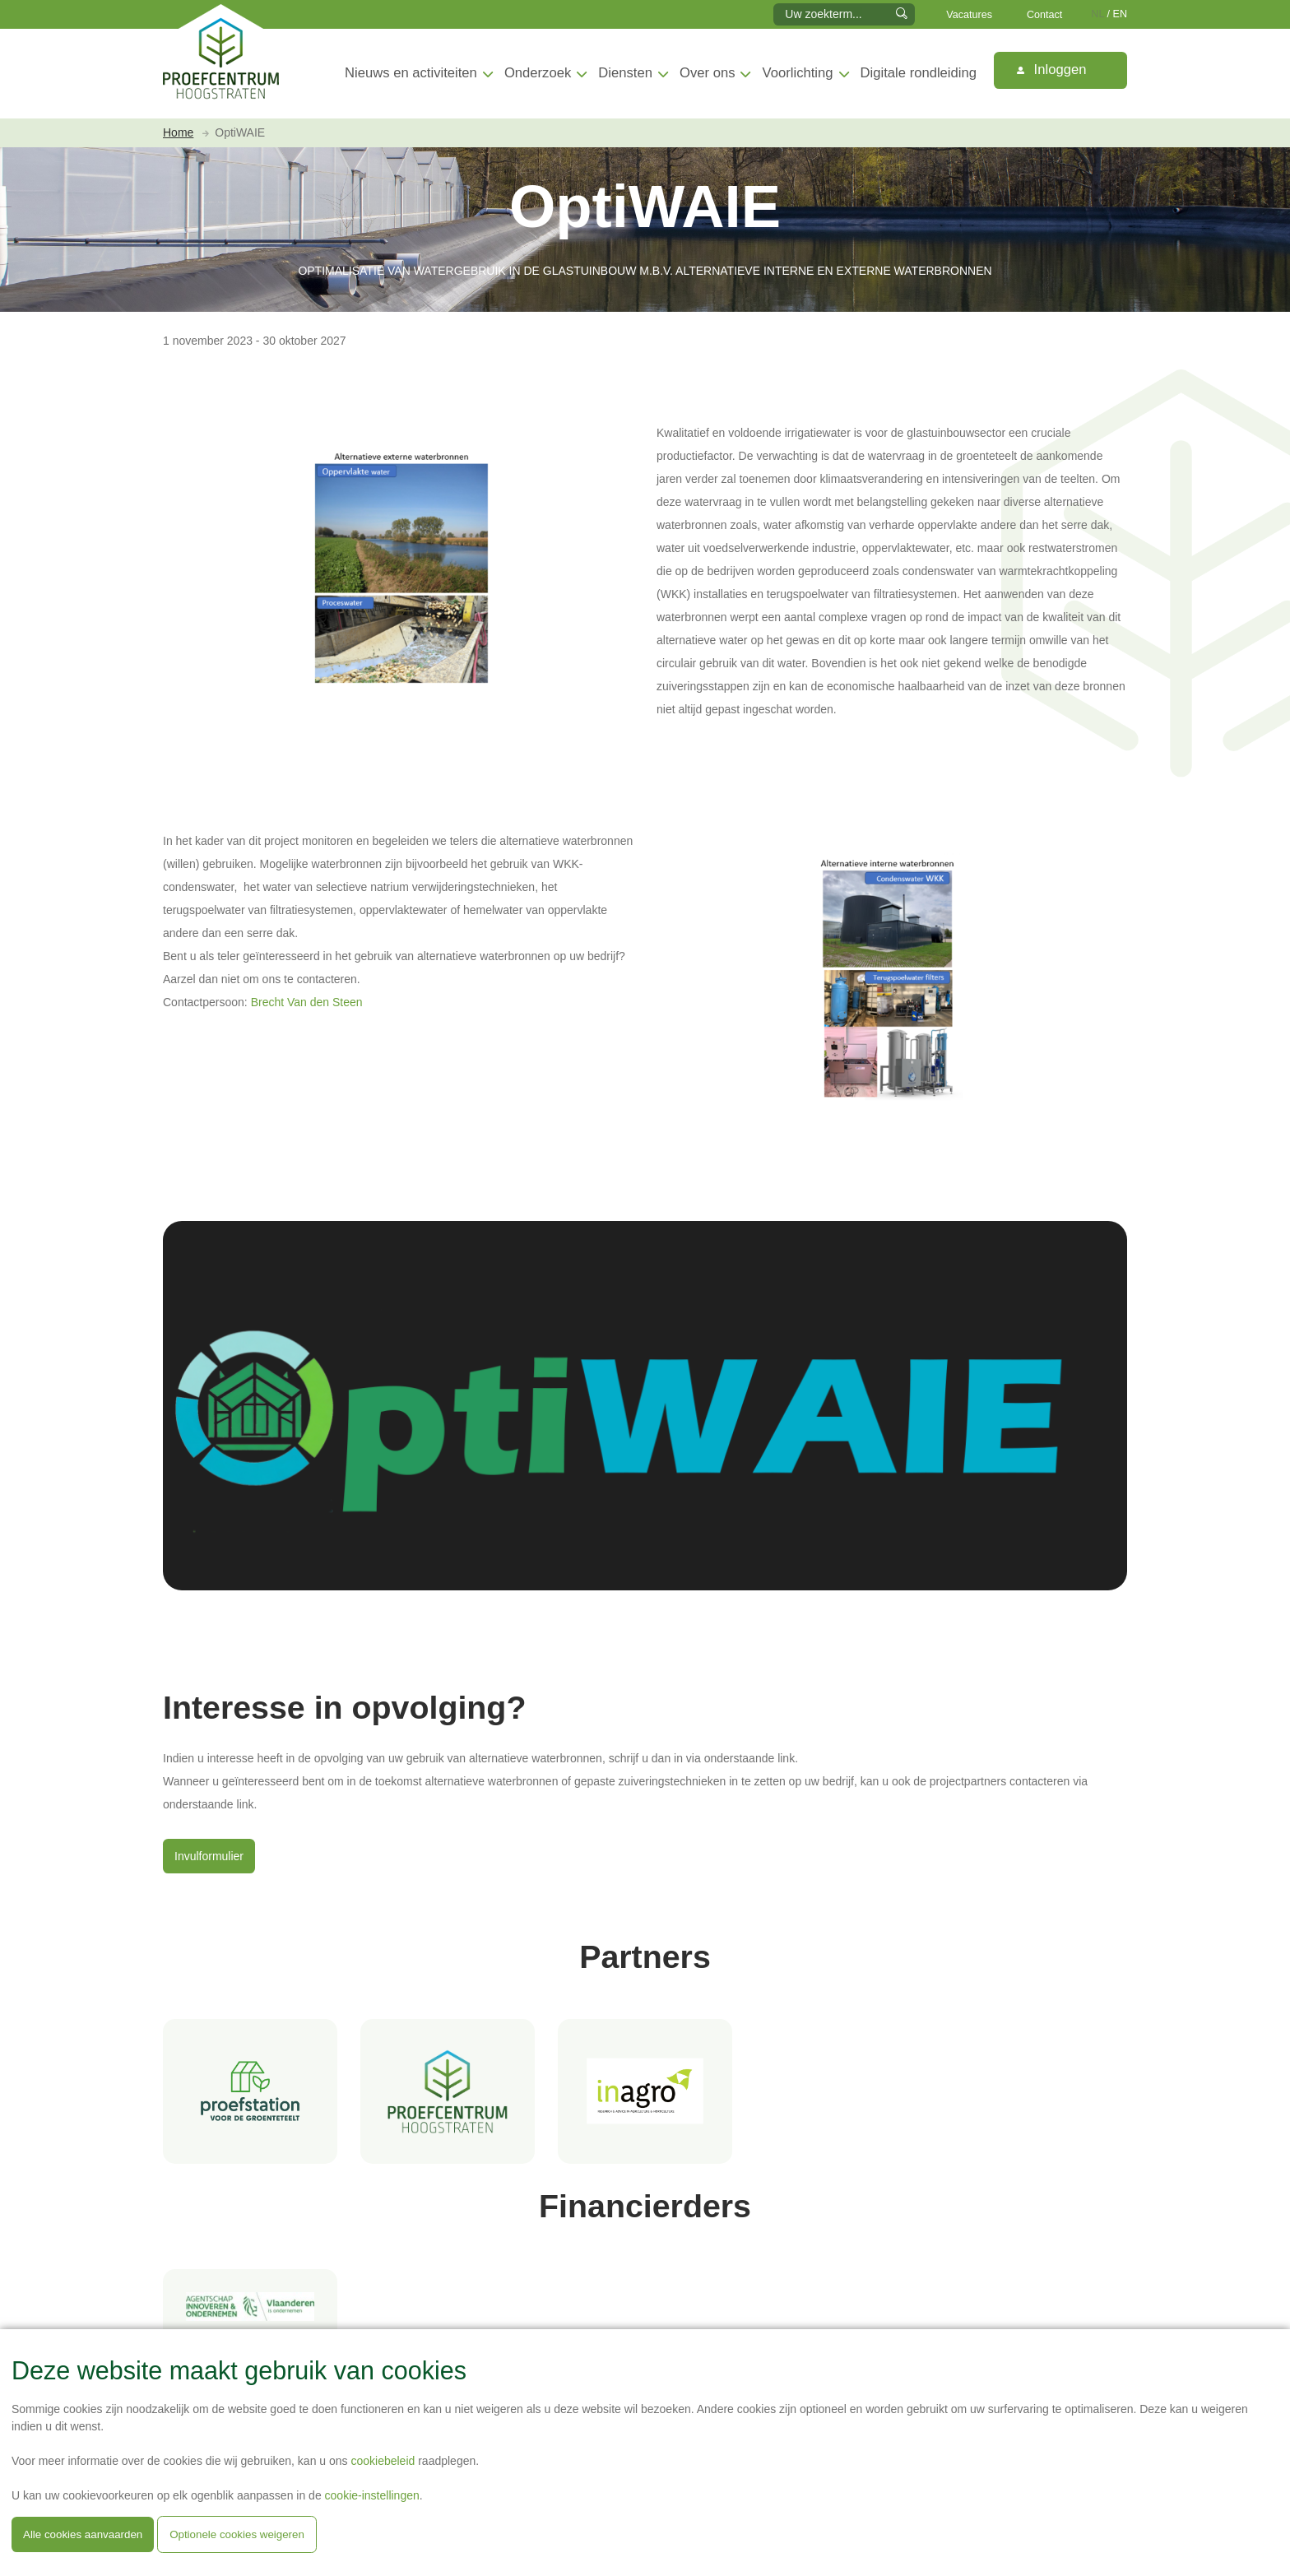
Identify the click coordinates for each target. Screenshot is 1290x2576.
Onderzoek (537, 73)
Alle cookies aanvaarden (82, 2534)
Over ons (707, 73)
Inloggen (1051, 69)
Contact (1044, 15)
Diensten (625, 73)
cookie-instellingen (372, 2495)
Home (178, 132)
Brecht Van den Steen (307, 1002)
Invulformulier (209, 1856)
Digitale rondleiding (919, 73)
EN (1120, 14)
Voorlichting (798, 73)
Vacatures (969, 15)
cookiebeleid (382, 2460)
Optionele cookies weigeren (236, 2534)
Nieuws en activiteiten (411, 73)
